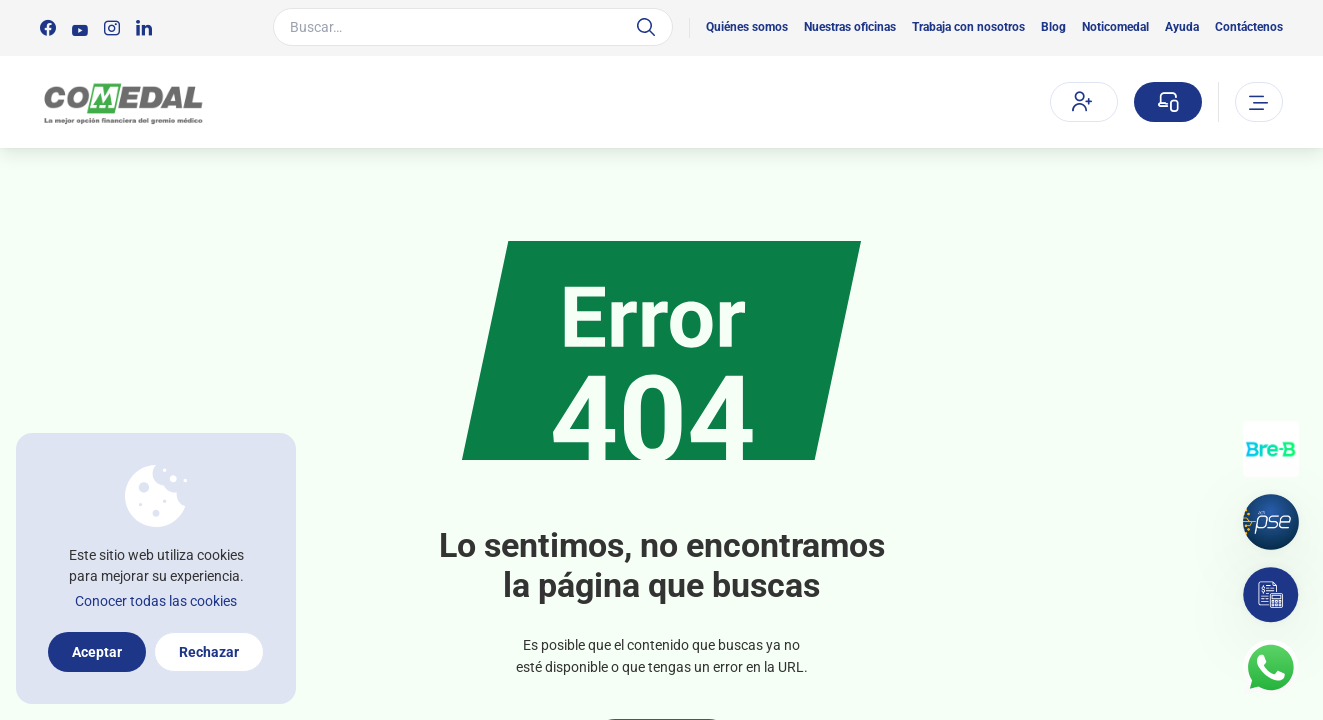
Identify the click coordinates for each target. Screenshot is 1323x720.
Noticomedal (1115, 27)
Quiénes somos (747, 27)
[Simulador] (1271, 595)
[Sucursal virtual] (1168, 102)
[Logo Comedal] (122, 102)
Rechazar (209, 652)
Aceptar (97, 652)
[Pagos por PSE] (1271, 522)
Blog (1053, 27)
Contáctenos (1249, 27)
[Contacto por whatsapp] (1271, 668)
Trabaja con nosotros (968, 27)
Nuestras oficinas (850, 27)
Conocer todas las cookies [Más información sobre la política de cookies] (156, 601)
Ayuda (1182, 27)
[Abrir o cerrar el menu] (1259, 102)
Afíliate (1082, 101)
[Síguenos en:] (48, 28)
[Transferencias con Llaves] (1271, 449)
